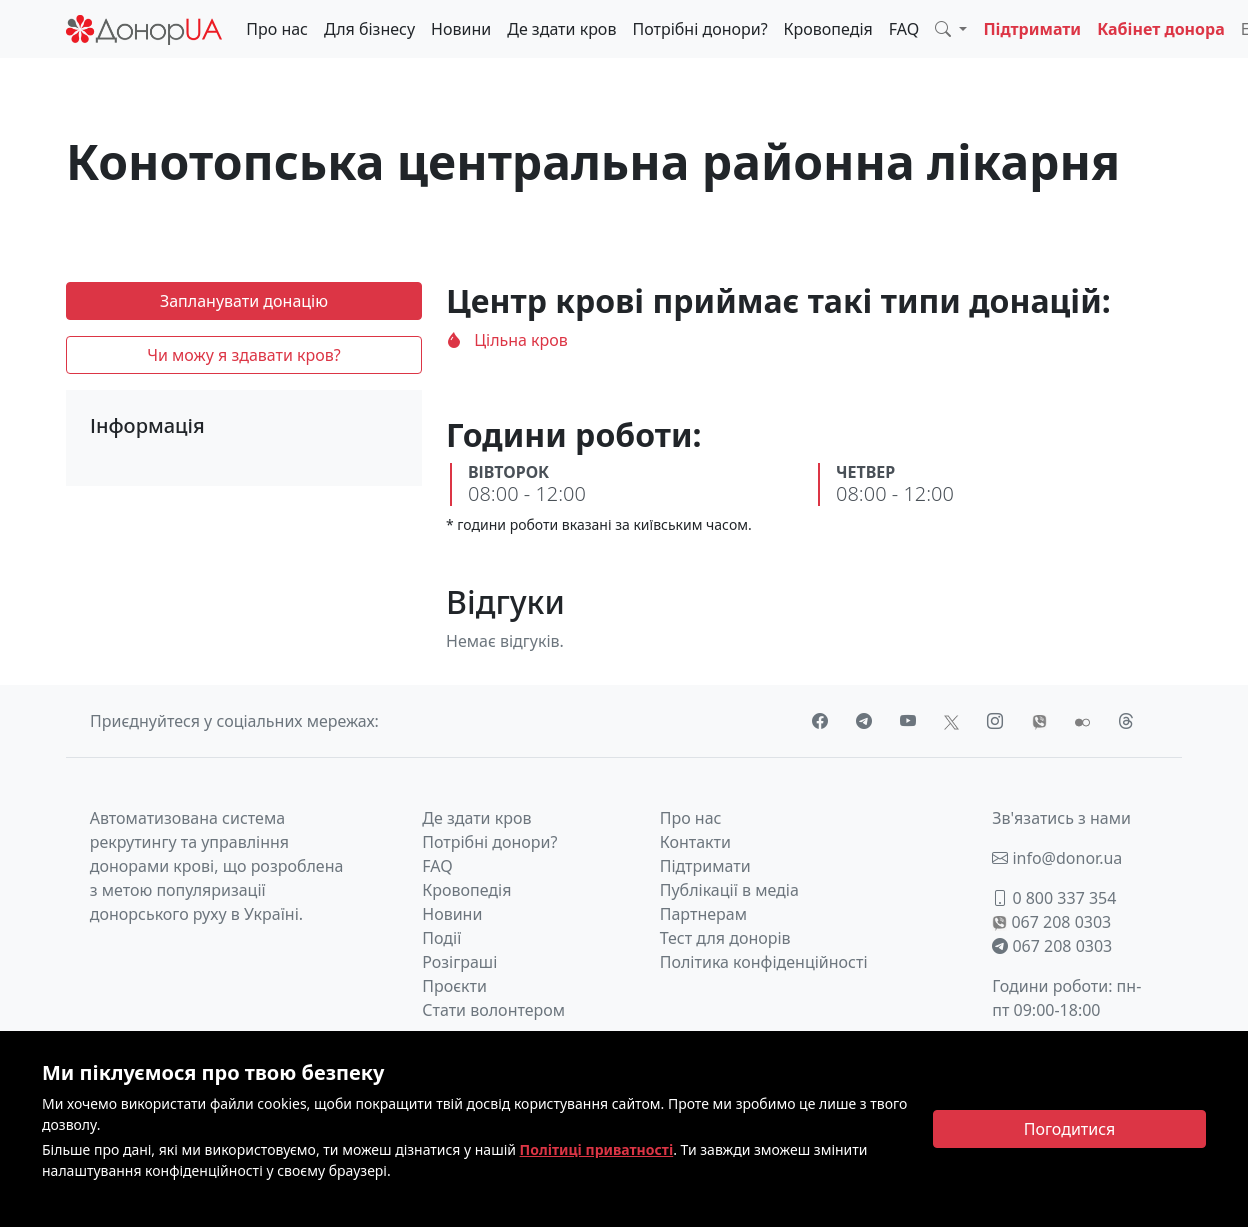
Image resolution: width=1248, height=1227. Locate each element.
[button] (951, 29)
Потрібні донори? (699, 29)
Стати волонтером (493, 1010)
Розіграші (459, 962)
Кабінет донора (1161, 29)
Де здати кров (561, 29)
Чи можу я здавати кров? (244, 355)
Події (441, 938)
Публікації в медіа (729, 890)
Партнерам (703, 914)
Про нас (277, 29)
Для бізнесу (369, 29)
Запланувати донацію (244, 301)
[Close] (1069, 1129)
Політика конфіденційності (764, 962)
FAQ (904, 29)
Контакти (695, 842)
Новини (461, 29)
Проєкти (454, 986)
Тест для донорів (725, 938)
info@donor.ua (1057, 858)
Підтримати (1032, 29)
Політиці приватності (597, 1149)
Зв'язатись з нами (1061, 818)
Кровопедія (828, 29)
